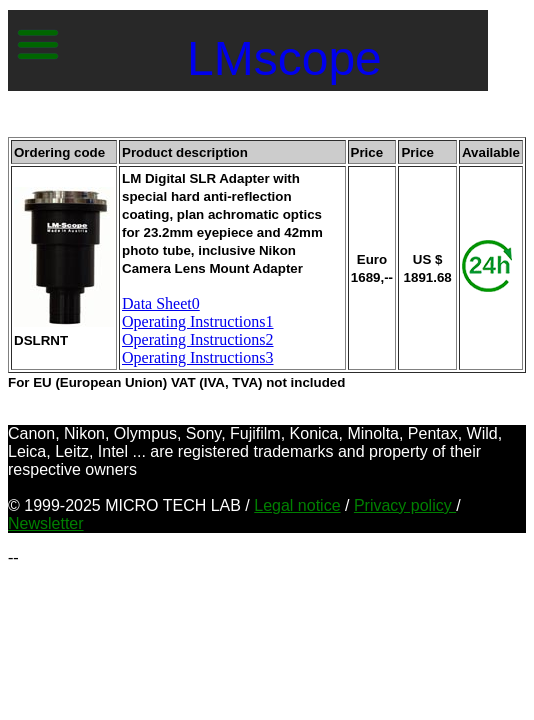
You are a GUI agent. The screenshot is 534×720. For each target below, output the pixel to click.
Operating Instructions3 (198, 357)
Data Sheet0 (161, 303)
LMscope (284, 58)
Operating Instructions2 (198, 339)
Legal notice (297, 505)
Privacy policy (405, 505)
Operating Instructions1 (198, 321)
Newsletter (46, 523)
